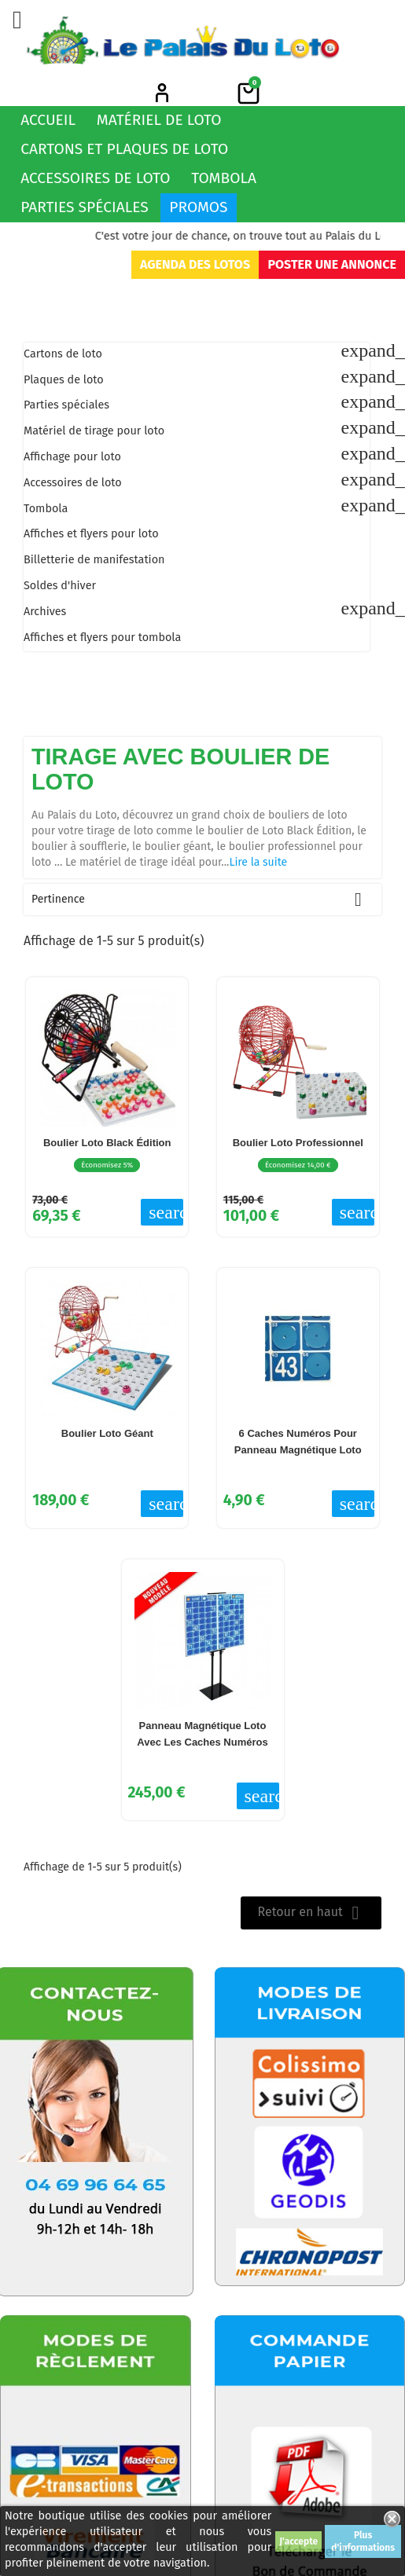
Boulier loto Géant (107, 1433)
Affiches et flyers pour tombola (102, 637)
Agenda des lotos (195, 264)
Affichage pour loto (72, 457)
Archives (45, 611)
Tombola (223, 178)
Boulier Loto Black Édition (107, 1143)
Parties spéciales (84, 207)
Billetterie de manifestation (94, 559)
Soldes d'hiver (60, 585)
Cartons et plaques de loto (124, 149)
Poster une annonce (331, 264)
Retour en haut (311, 1913)
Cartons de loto (63, 354)
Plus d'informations (363, 2541)
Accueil (47, 120)
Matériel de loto (159, 120)
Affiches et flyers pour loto (91, 533)
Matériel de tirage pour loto (94, 431)
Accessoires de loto (95, 178)
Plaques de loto (64, 380)
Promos (198, 207)
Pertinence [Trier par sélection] (202, 899)
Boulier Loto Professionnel (298, 1143)
